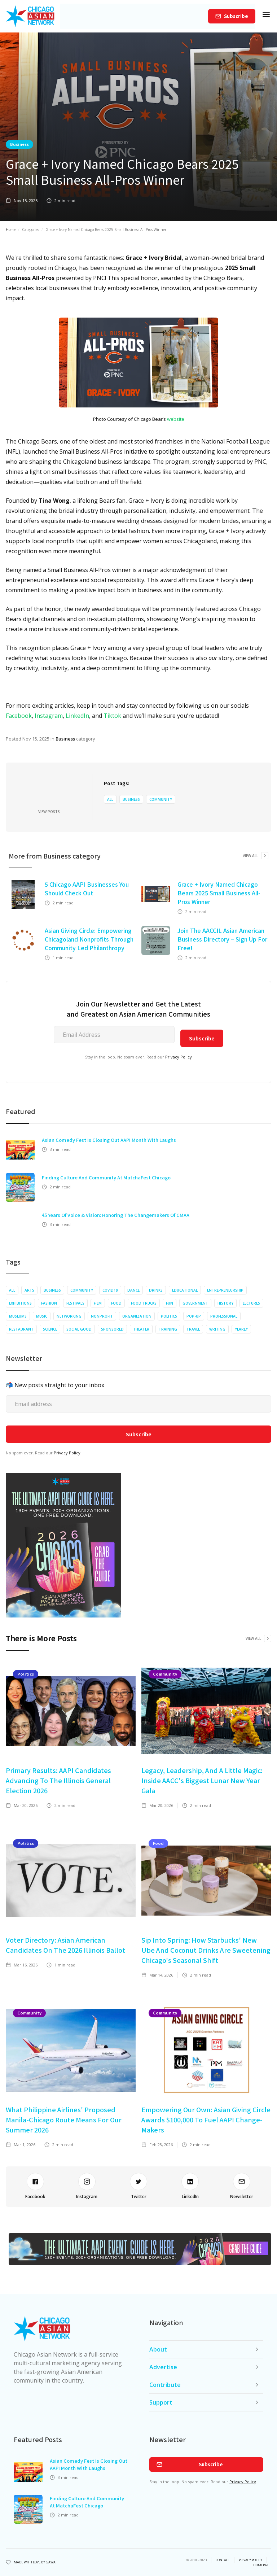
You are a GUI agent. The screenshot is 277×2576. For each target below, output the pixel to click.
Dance (133, 1290)
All (110, 799)
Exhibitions (20, 1303)
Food (116, 1303)
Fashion (49, 1303)
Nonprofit (102, 1316)
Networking (69, 1316)
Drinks (156, 1290)
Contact (223, 2560)
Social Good (79, 1329)
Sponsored (112, 1329)
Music (41, 1316)
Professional (223, 1316)
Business (19, 144)
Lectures (251, 1303)
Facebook (19, 716)
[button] (266, 16)
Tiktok (112, 716)
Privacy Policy (178, 1057)
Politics (169, 1316)
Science (50, 1329)
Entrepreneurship (225, 1290)
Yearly (241, 1329)
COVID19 (110, 1290)
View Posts (49, 811)
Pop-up (193, 1316)
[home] (30, 16)
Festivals (75, 1303)
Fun (169, 1303)
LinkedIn (77, 716)
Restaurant (21, 1329)
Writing (217, 1329)
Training (168, 1329)
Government (195, 1303)
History (225, 1303)
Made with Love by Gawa (35, 2562)
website (175, 419)
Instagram (49, 716)
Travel (193, 1329)
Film (98, 1303)
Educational (185, 1290)
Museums (18, 1316)
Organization (136, 1316)
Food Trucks (144, 1303)
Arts (29, 1290)
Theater (141, 1329)
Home (11, 229)
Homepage (262, 2565)
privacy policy (250, 2560)
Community (160, 799)
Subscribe (236, 16)
